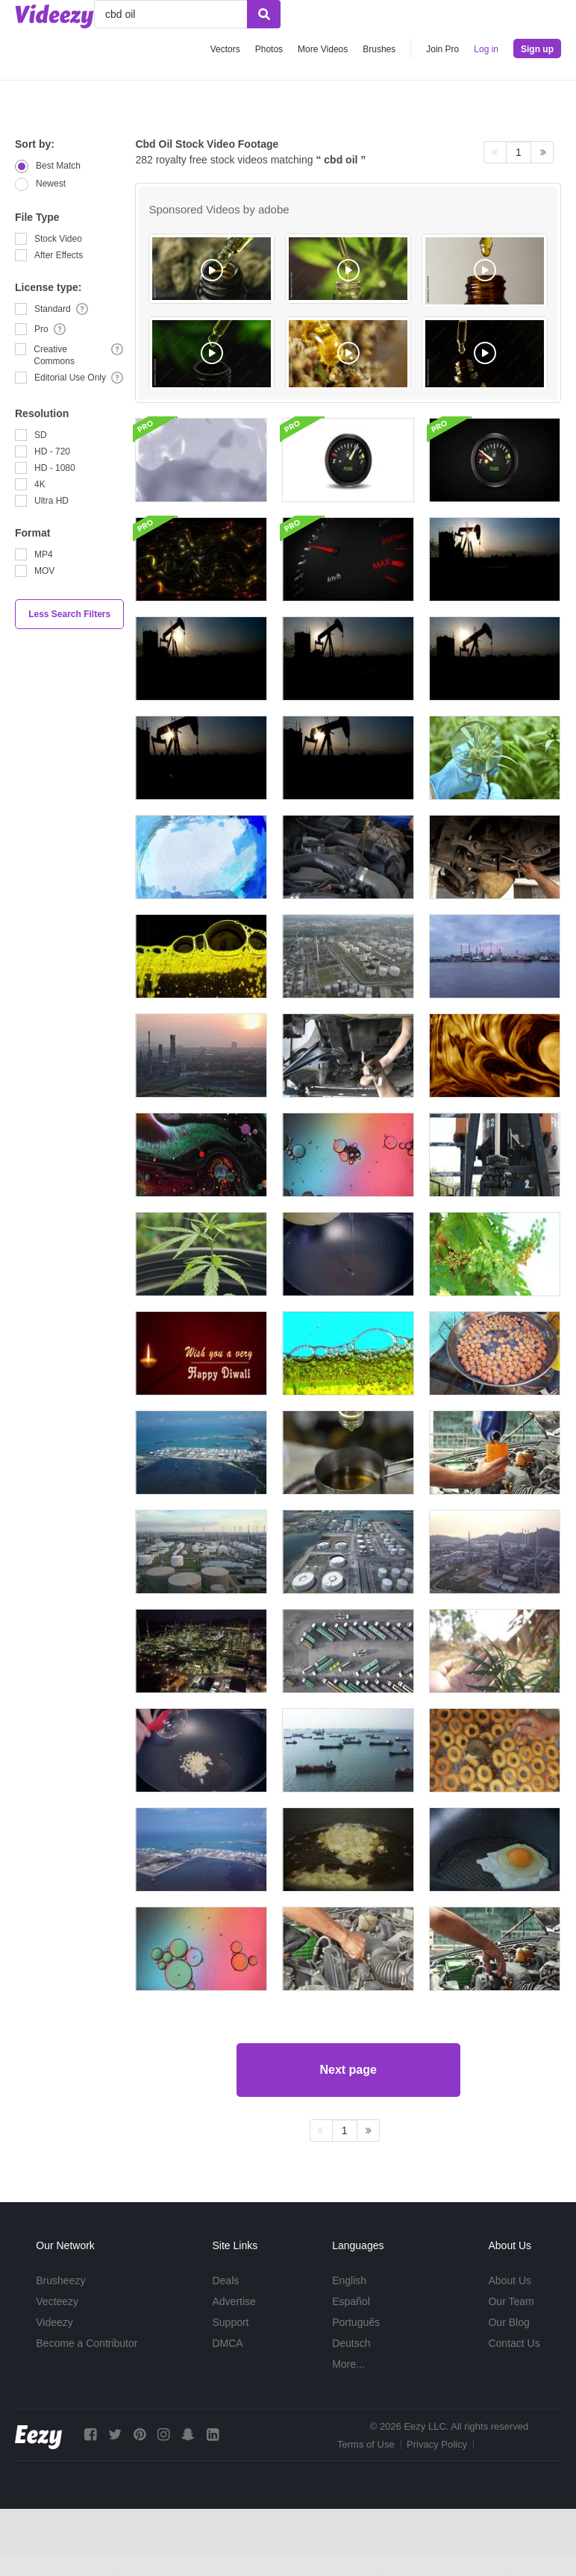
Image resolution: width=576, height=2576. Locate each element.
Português (356, 2322)
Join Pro (442, 49)
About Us (509, 2280)
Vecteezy (57, 2301)
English (349, 2280)
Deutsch (351, 2343)
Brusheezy (60, 2280)
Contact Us (513, 2343)
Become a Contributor (86, 2343)
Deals (225, 2280)
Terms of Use (366, 2444)
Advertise (233, 2301)
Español (351, 2301)
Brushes (379, 49)
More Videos (323, 49)
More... (348, 2364)
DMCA (227, 2343)
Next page (347, 2069)
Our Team (510, 2301)
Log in (486, 49)
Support (230, 2322)
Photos (269, 49)
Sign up (537, 49)
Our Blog (508, 2322)
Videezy (54, 2322)
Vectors (225, 49)
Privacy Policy (437, 2444)
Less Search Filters (69, 614)
